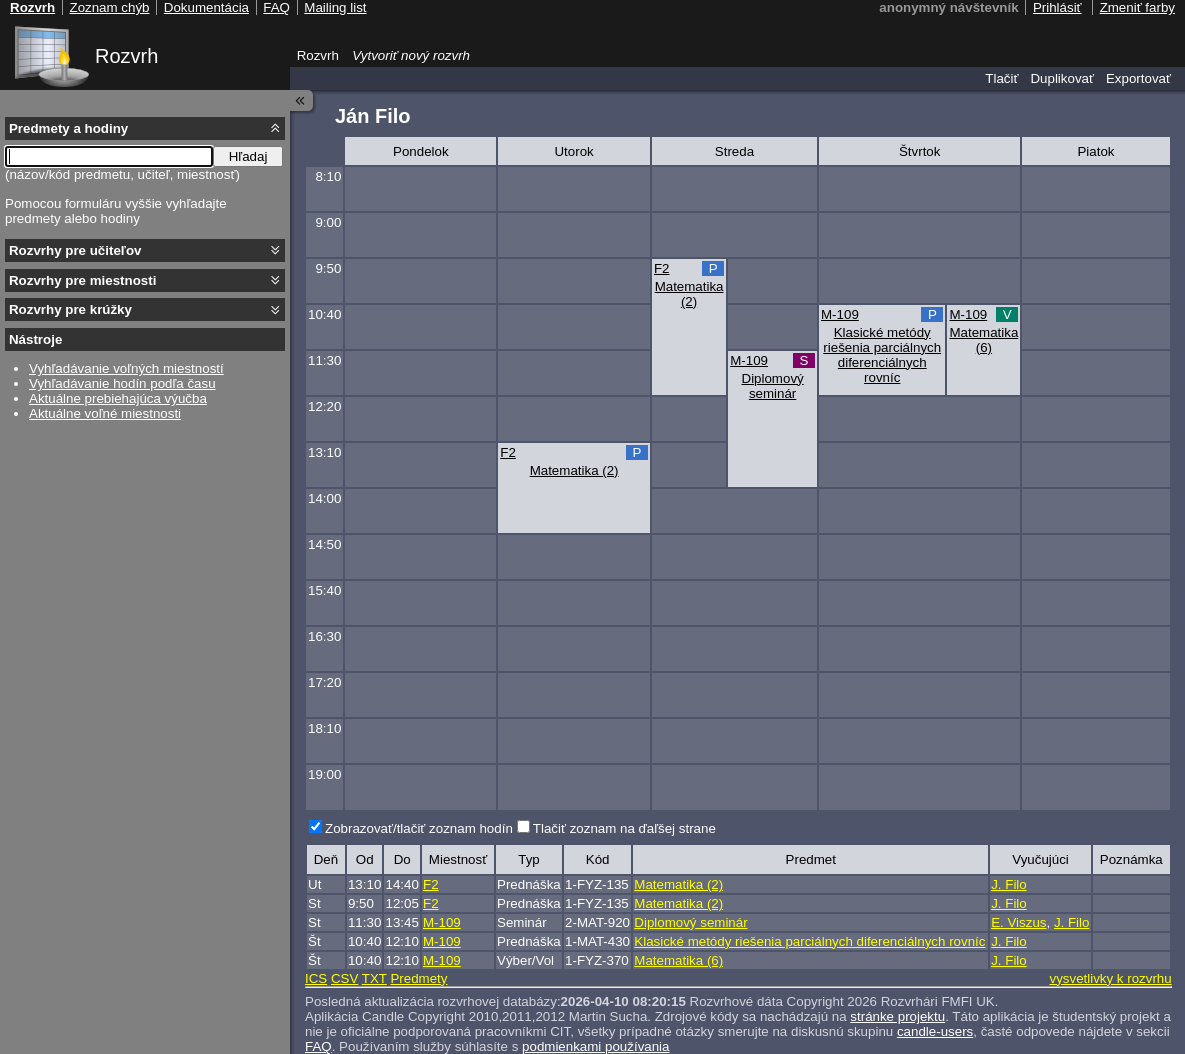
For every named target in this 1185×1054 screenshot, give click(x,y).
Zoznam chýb (109, 7)
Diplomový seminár (773, 386)
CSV (344, 978)
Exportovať (1138, 78)
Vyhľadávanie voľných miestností (126, 368)
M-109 (840, 314)
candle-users (935, 1031)
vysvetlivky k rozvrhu (1110, 978)
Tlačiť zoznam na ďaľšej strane (624, 828)
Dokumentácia (206, 7)
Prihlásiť (1057, 7)
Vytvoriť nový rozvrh (411, 55)
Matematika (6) (983, 340)
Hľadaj (248, 156)
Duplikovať (1062, 78)
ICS (316, 978)
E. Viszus (1018, 922)
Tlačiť (1001, 78)
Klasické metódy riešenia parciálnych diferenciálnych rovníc (882, 355)
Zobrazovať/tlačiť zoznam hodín (419, 828)
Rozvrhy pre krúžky (70, 309)
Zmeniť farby (1137, 7)
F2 (662, 268)
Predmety (418, 978)
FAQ (276, 7)
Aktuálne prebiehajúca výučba (118, 398)
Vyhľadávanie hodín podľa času (122, 383)
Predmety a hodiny (68, 128)
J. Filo (1009, 884)
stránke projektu (897, 1016)
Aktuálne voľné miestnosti (105, 413)
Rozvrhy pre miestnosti (82, 280)
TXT (374, 978)
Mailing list (335, 7)
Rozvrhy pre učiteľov (75, 250)
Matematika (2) (689, 294)
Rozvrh (126, 56)
